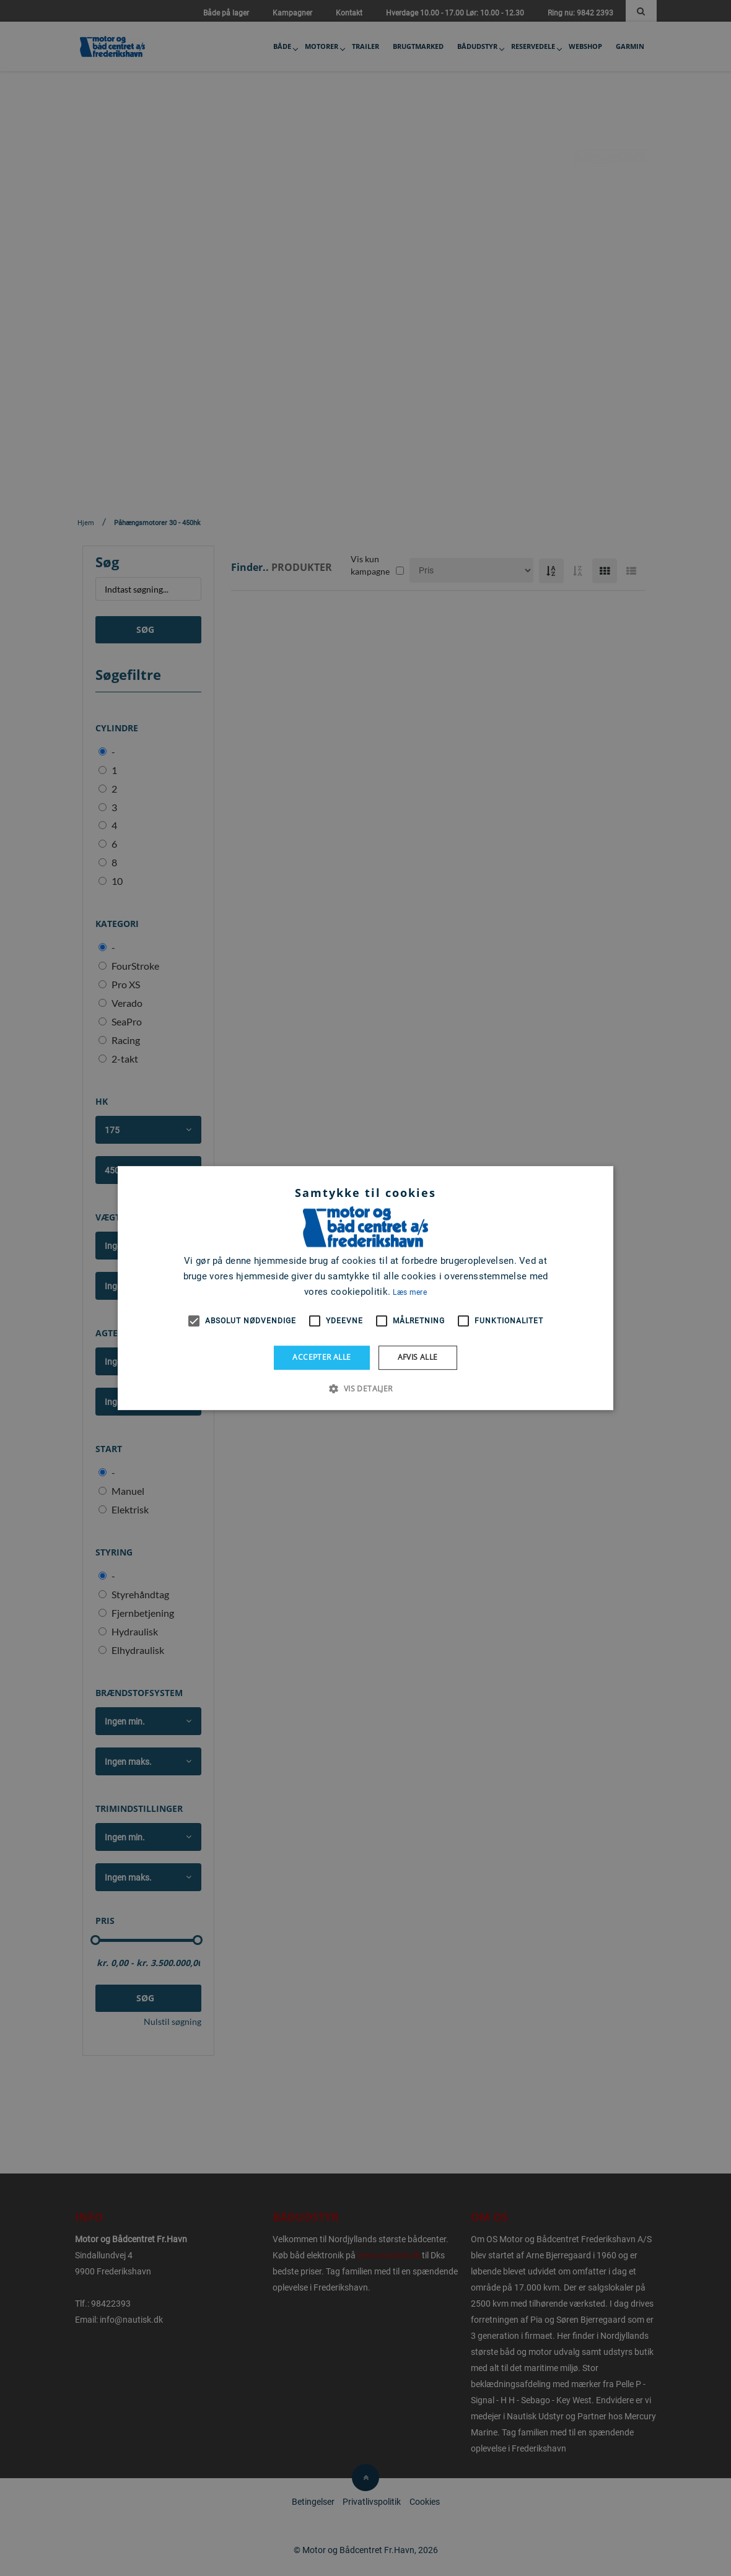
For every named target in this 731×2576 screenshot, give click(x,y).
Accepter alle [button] (321, 1357)
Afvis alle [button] (418, 1357)
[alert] (365, 1288)
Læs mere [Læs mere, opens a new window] (409, 1292)
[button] (365, 1388)
